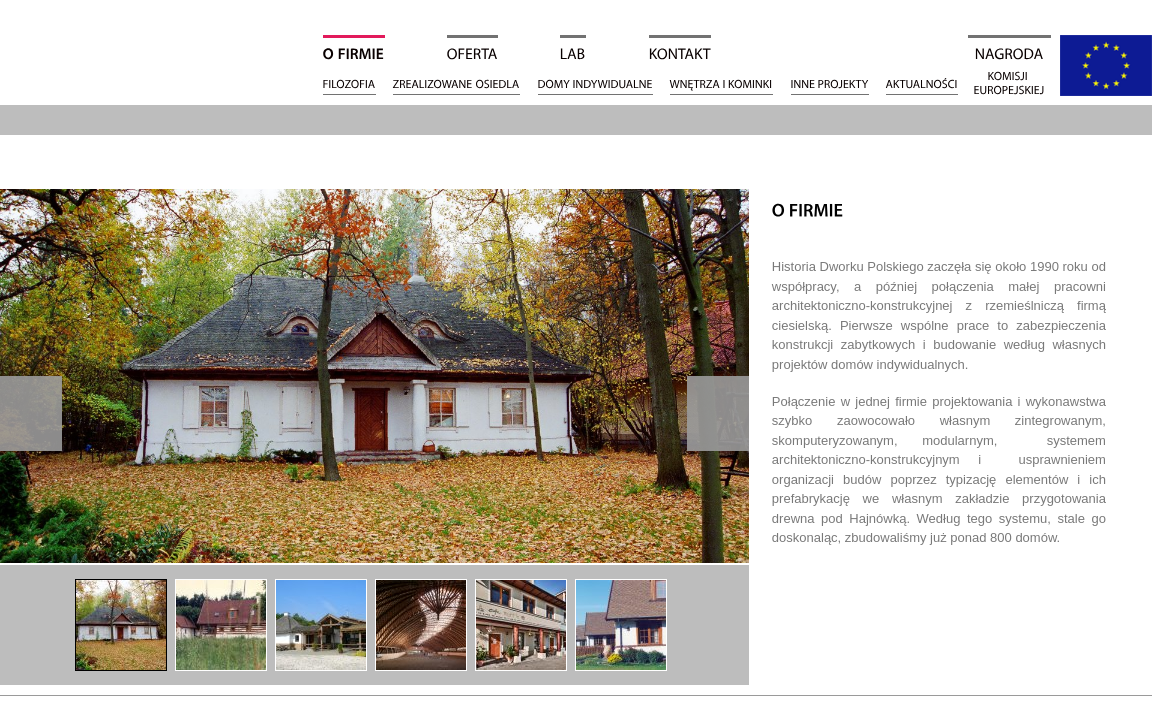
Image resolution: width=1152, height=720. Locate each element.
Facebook (1130, 242)
